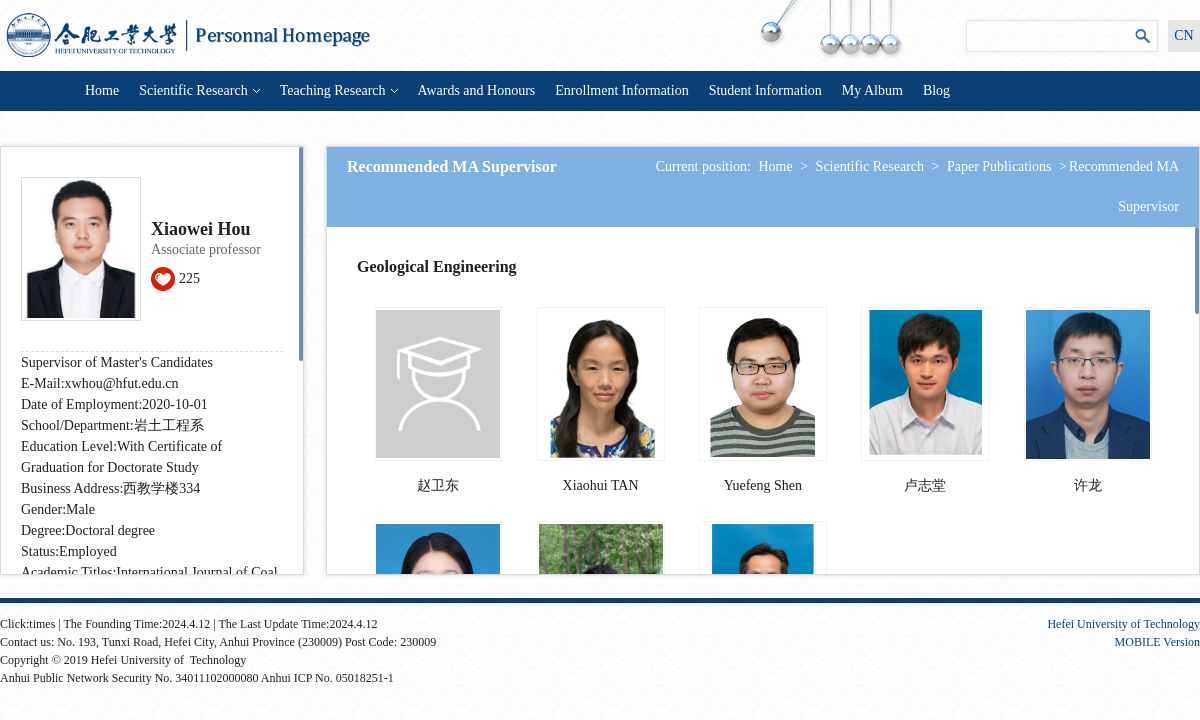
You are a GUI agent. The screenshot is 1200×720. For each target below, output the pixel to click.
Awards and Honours (477, 90)
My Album (872, 90)
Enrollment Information (621, 90)
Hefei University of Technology (1123, 624)
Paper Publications (999, 166)
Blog (936, 90)
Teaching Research (339, 90)
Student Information (765, 90)
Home (102, 90)
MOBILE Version (1157, 642)
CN (1183, 35)
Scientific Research (199, 90)
